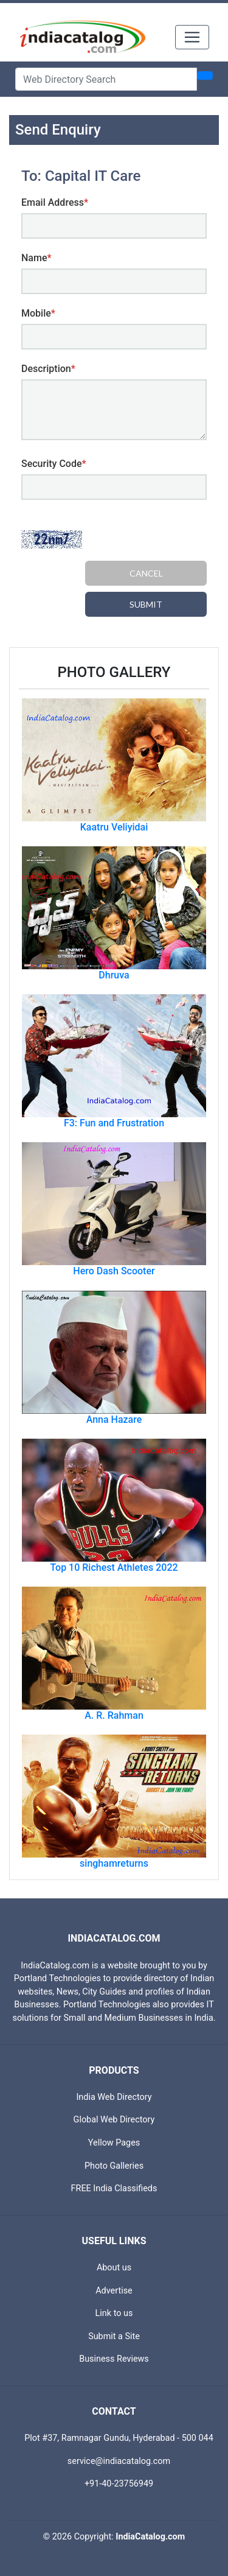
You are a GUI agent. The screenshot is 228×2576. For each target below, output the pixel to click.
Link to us (114, 2313)
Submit (146, 604)
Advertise (114, 2291)
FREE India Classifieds (114, 2188)
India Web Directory (113, 2097)
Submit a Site (114, 2336)
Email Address (54, 202)
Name (36, 258)
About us (114, 2267)
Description (48, 368)
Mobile (38, 313)
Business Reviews (114, 2359)
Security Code (53, 463)
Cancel (146, 573)
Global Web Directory (114, 2119)
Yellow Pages (114, 2143)
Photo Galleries (114, 2166)
